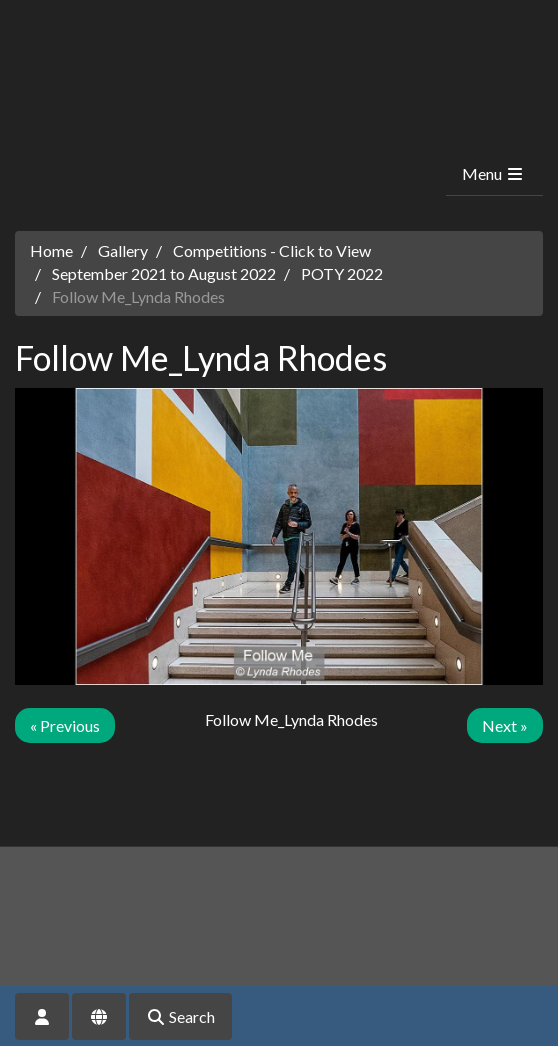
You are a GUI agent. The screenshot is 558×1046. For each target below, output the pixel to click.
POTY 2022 (342, 273)
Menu (493, 173)
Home (51, 250)
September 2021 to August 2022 (164, 273)
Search (180, 1016)
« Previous (65, 725)
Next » (505, 725)
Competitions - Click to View (272, 250)
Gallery (123, 250)
